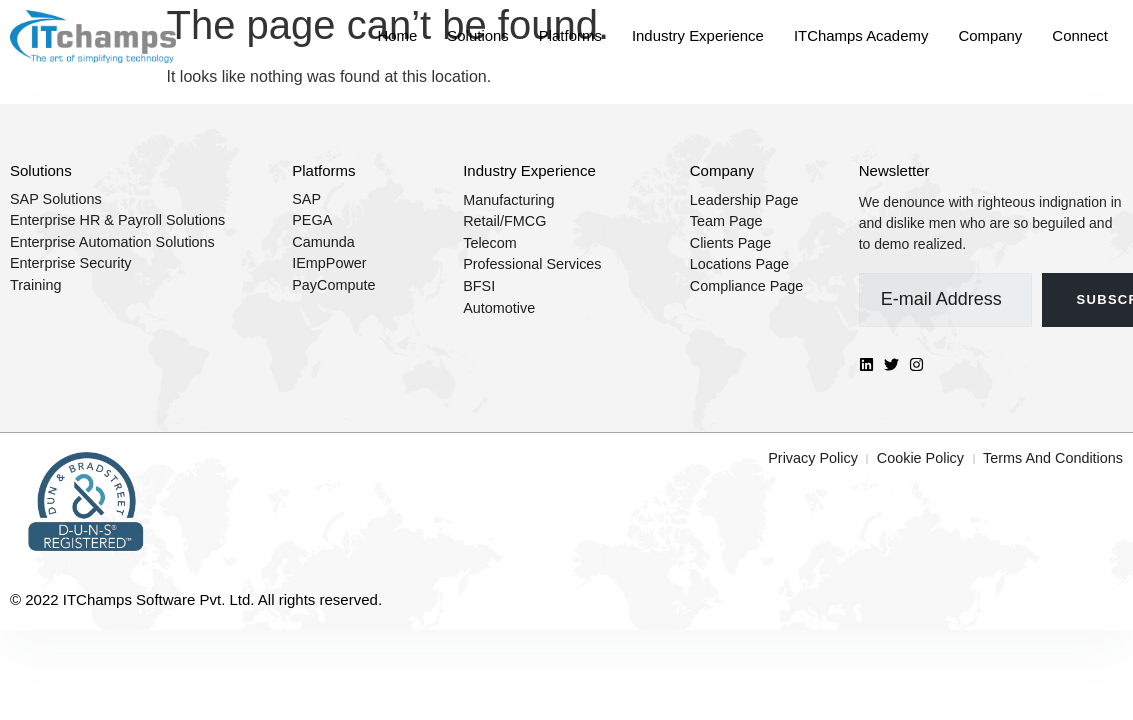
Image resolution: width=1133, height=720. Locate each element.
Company (990, 35)
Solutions (476, 35)
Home (395, 35)
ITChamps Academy (860, 35)
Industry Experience (696, 35)
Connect (1080, 35)
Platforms (568, 35)
